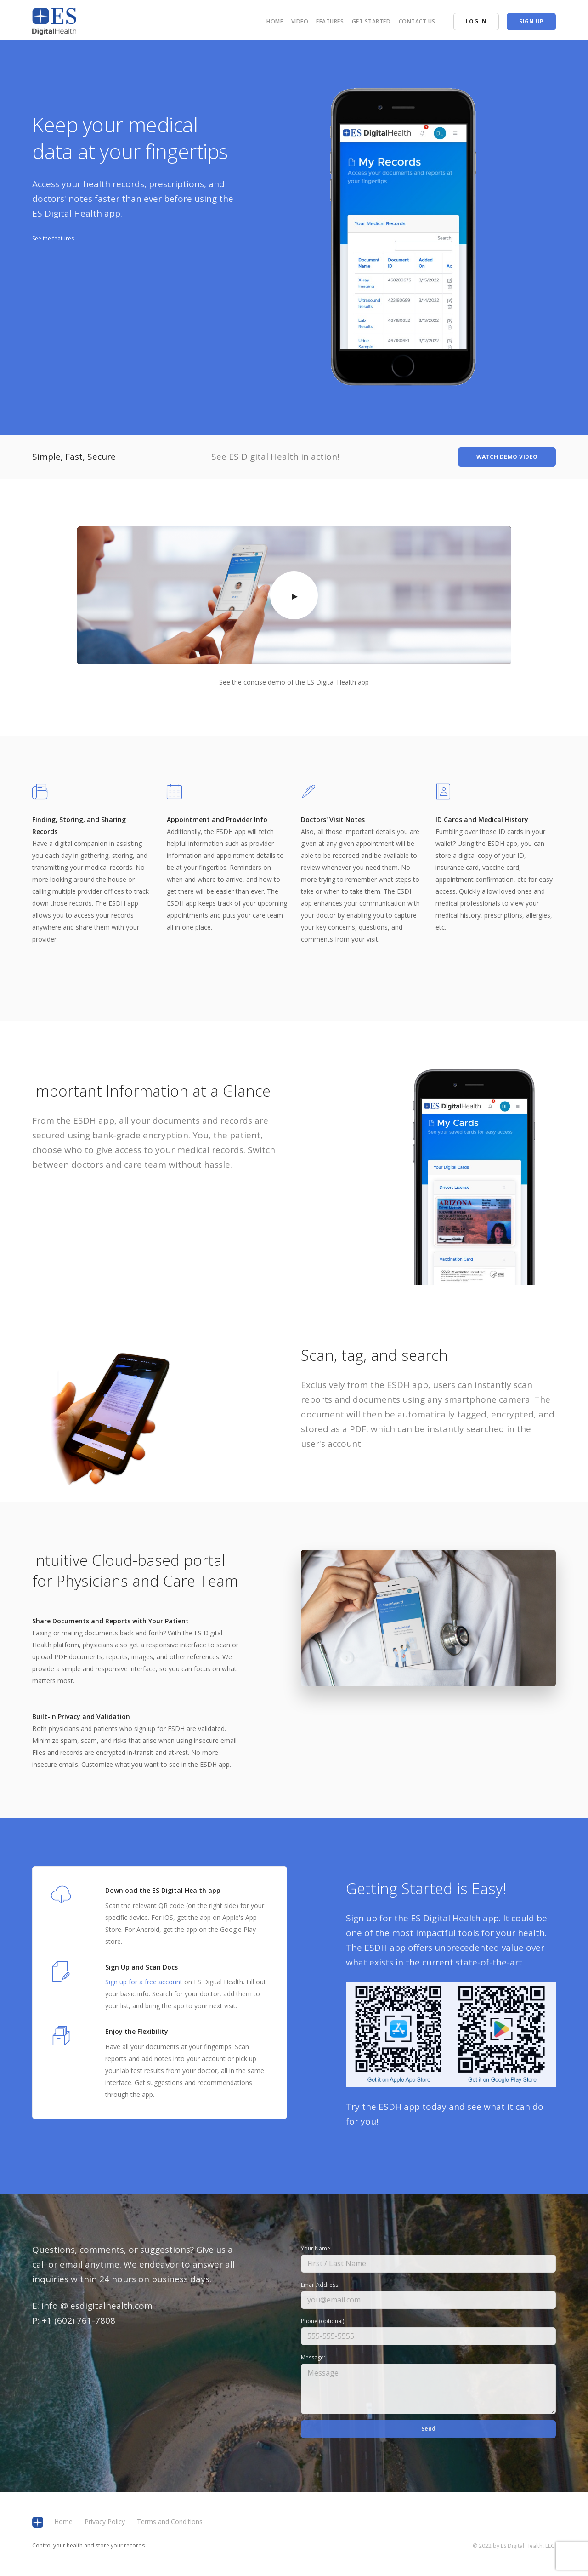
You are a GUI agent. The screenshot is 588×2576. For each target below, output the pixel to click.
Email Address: (320, 2285)
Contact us (417, 21)
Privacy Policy (105, 2521)
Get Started (371, 21)
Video (300, 21)
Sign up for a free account (143, 1981)
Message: (313, 2357)
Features (330, 21)
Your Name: (316, 2248)
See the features (53, 238)
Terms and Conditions (170, 2521)
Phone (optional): (323, 2321)
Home (274, 21)
